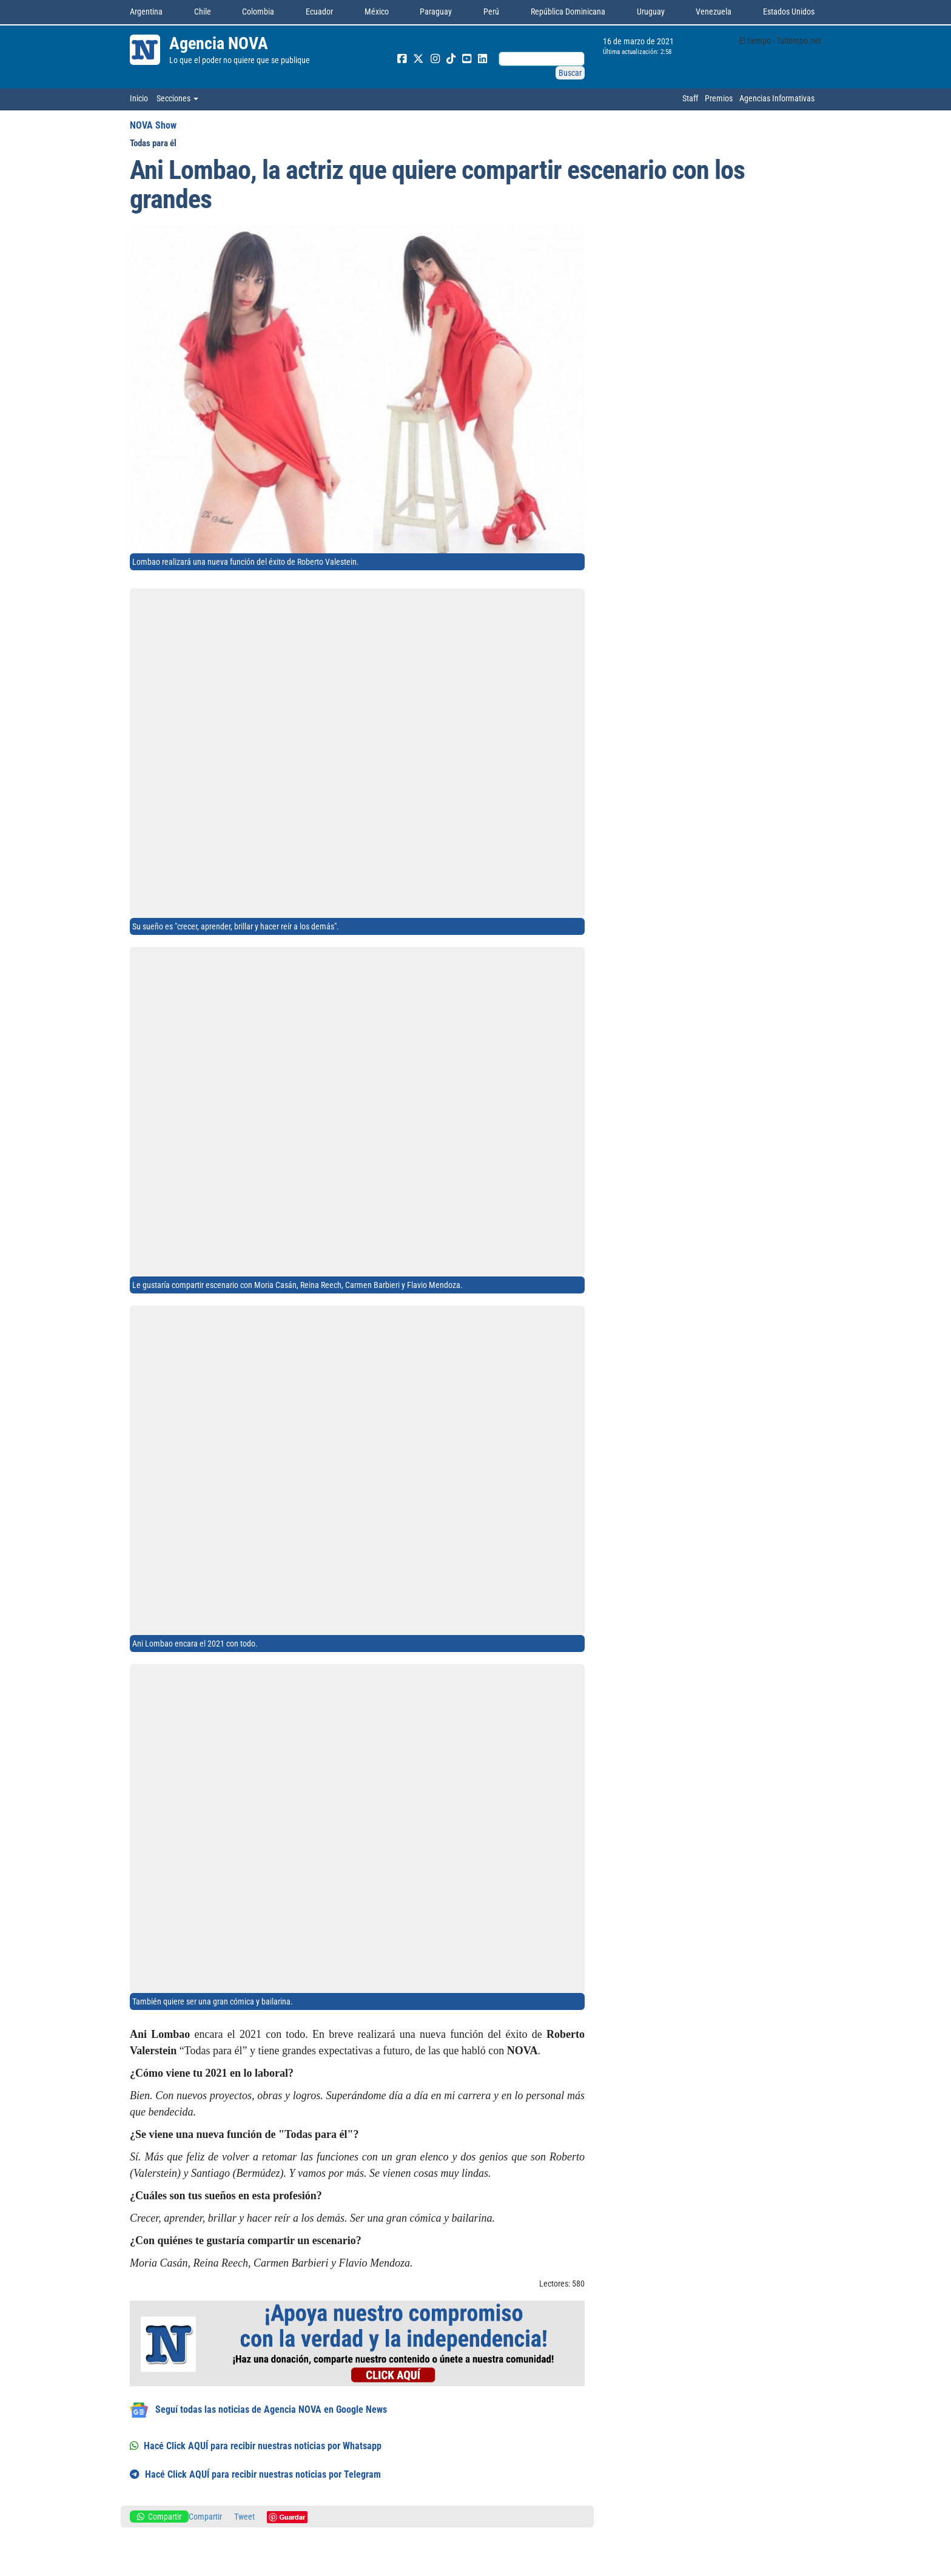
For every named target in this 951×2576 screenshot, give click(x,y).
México (377, 11)
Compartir (159, 2516)
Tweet (244, 2516)
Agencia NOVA (218, 43)
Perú (491, 11)
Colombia (258, 11)
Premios (719, 98)
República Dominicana (568, 11)
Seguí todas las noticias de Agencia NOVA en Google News (258, 2410)
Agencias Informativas (777, 98)
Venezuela (713, 11)
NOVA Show (153, 125)
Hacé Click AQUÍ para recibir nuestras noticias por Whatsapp (255, 2446)
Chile (202, 11)
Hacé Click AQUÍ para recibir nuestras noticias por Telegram (255, 2474)
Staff (690, 98)
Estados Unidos (789, 11)
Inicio (139, 98)
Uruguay (651, 11)
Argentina (146, 11)
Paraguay (436, 11)
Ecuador (319, 11)
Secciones (177, 98)
